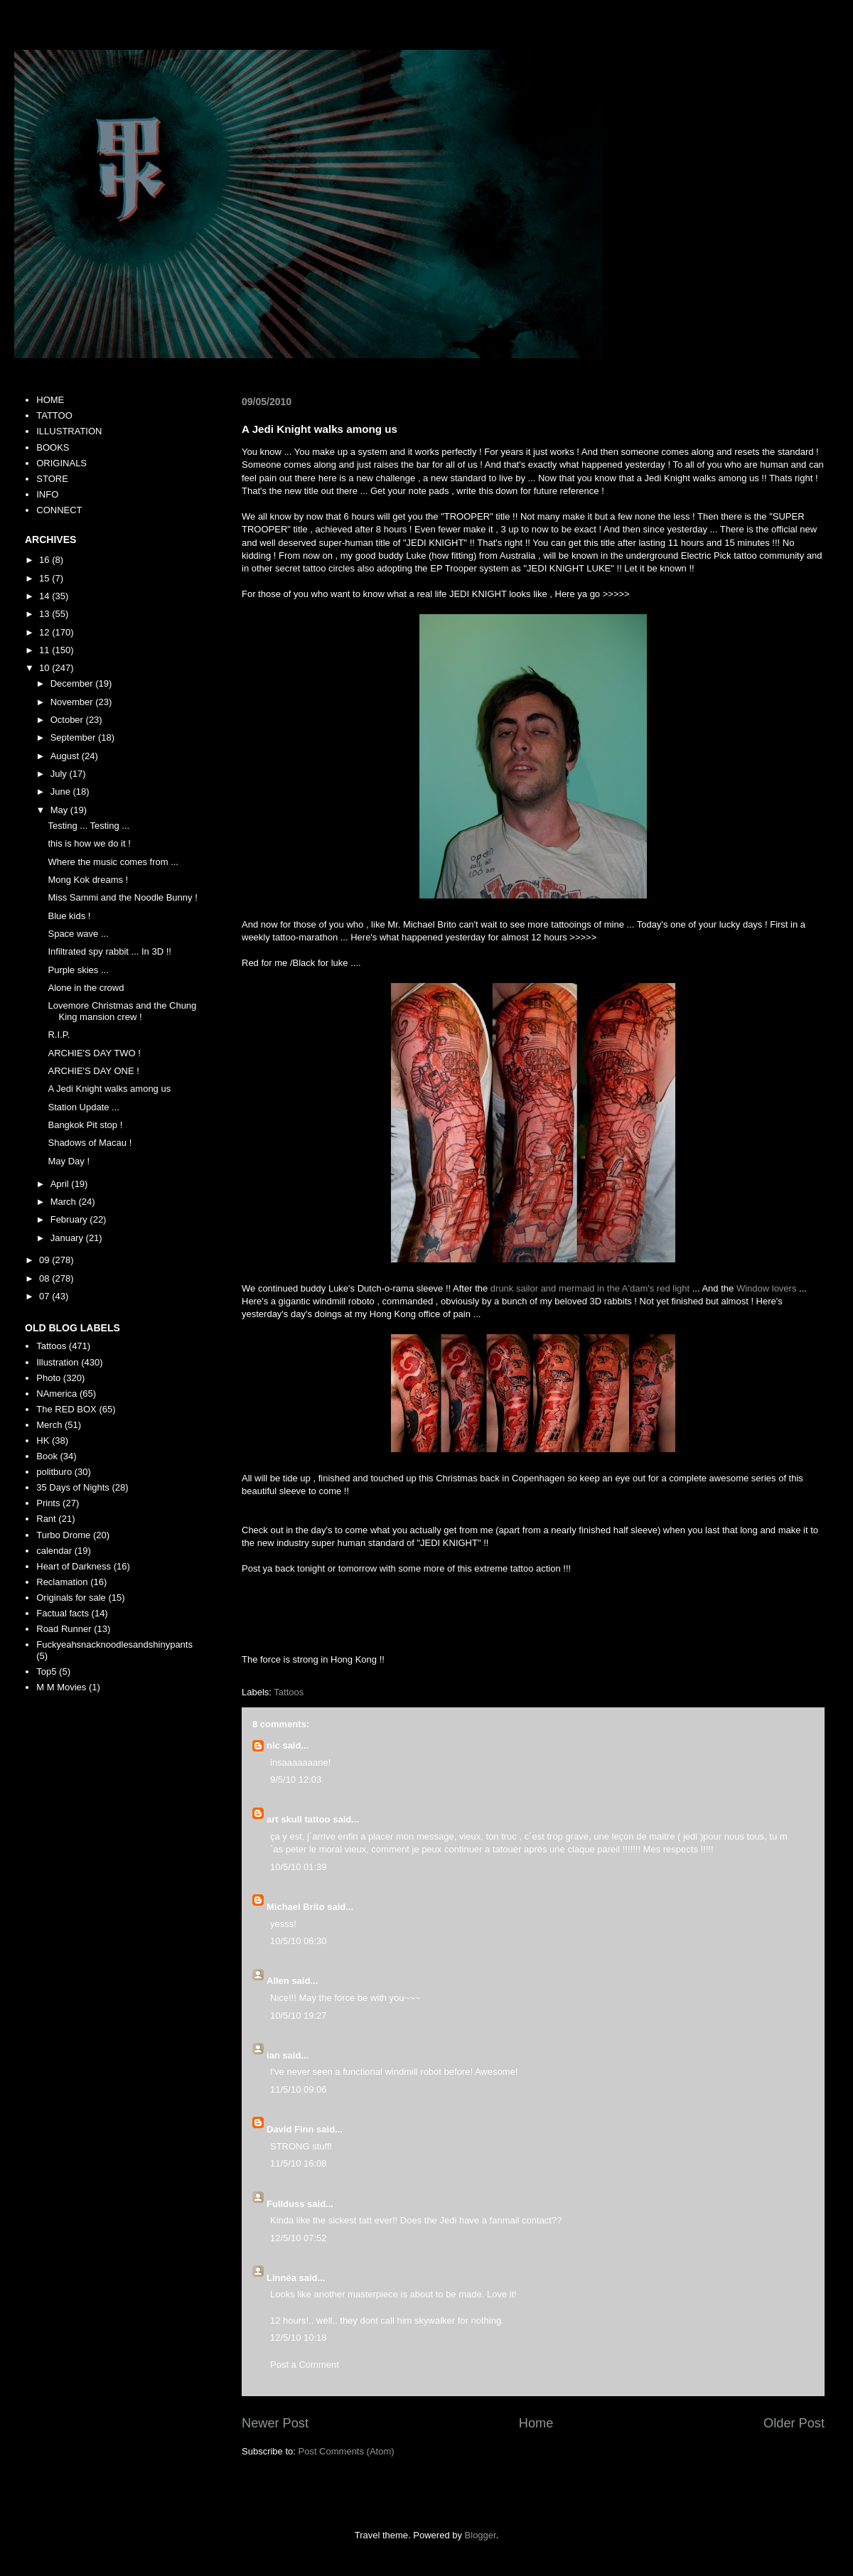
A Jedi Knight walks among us (109, 1088)
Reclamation (61, 1582)
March (64, 1201)
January (68, 1238)
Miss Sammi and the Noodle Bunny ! (122, 897)
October (68, 719)
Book (47, 1456)
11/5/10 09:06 (298, 2089)
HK (42, 1440)
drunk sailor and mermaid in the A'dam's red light (590, 1288)
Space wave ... (78, 933)
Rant (45, 1518)
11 (45, 650)
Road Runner (63, 1629)
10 (45, 667)
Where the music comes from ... (113, 862)
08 (45, 1278)
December (73, 683)
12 (45, 632)
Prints (48, 1503)
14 (45, 596)
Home (536, 2423)
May (60, 810)
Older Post (794, 2423)
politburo (54, 1471)
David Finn (290, 2129)
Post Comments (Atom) (347, 2451)
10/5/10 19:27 (298, 2015)
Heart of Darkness (73, 1566)
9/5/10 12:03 (295, 1779)
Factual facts (62, 1613)
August (66, 756)
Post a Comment (304, 2364)
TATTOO (54, 415)
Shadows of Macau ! (90, 1142)
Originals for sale (71, 1597)
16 (45, 559)
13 (45, 613)
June (61, 791)
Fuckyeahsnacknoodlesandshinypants (114, 1644)
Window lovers (766, 1288)
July (60, 773)
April (61, 1184)
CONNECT (59, 510)
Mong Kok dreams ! (88, 879)
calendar (54, 1550)
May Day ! (69, 1161)
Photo (48, 1378)
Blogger (480, 2535)
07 (45, 1296)
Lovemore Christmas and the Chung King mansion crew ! (122, 1011)
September (74, 737)
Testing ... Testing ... (88, 825)
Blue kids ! (69, 916)
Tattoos (289, 1692)
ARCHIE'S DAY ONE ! (93, 1071)
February (70, 1219)
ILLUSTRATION (69, 431)
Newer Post (275, 2423)
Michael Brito (296, 1906)
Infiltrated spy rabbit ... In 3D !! (109, 951)
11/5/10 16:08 (298, 2163)
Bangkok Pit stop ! (85, 1125)
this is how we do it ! (89, 843)
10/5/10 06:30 (298, 1941)
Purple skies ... (78, 970)
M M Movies (61, 1687)
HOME (50, 400)
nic (273, 1745)
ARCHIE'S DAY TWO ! (94, 1053)
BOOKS (52, 447)
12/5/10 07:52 (298, 2238)
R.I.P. (59, 1034)
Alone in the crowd (86, 987)
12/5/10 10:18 (298, 2337)
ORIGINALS (61, 463)
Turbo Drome (63, 1535)
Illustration (57, 1362)
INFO (47, 494)
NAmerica (56, 1393)
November (73, 702)
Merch (49, 1425)
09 (45, 1260)
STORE (52, 478)
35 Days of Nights (72, 1487)
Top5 (46, 1671)
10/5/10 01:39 (298, 1867)
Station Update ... (83, 1107)
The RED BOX (66, 1409)
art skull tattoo (299, 1819)
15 (45, 578)
